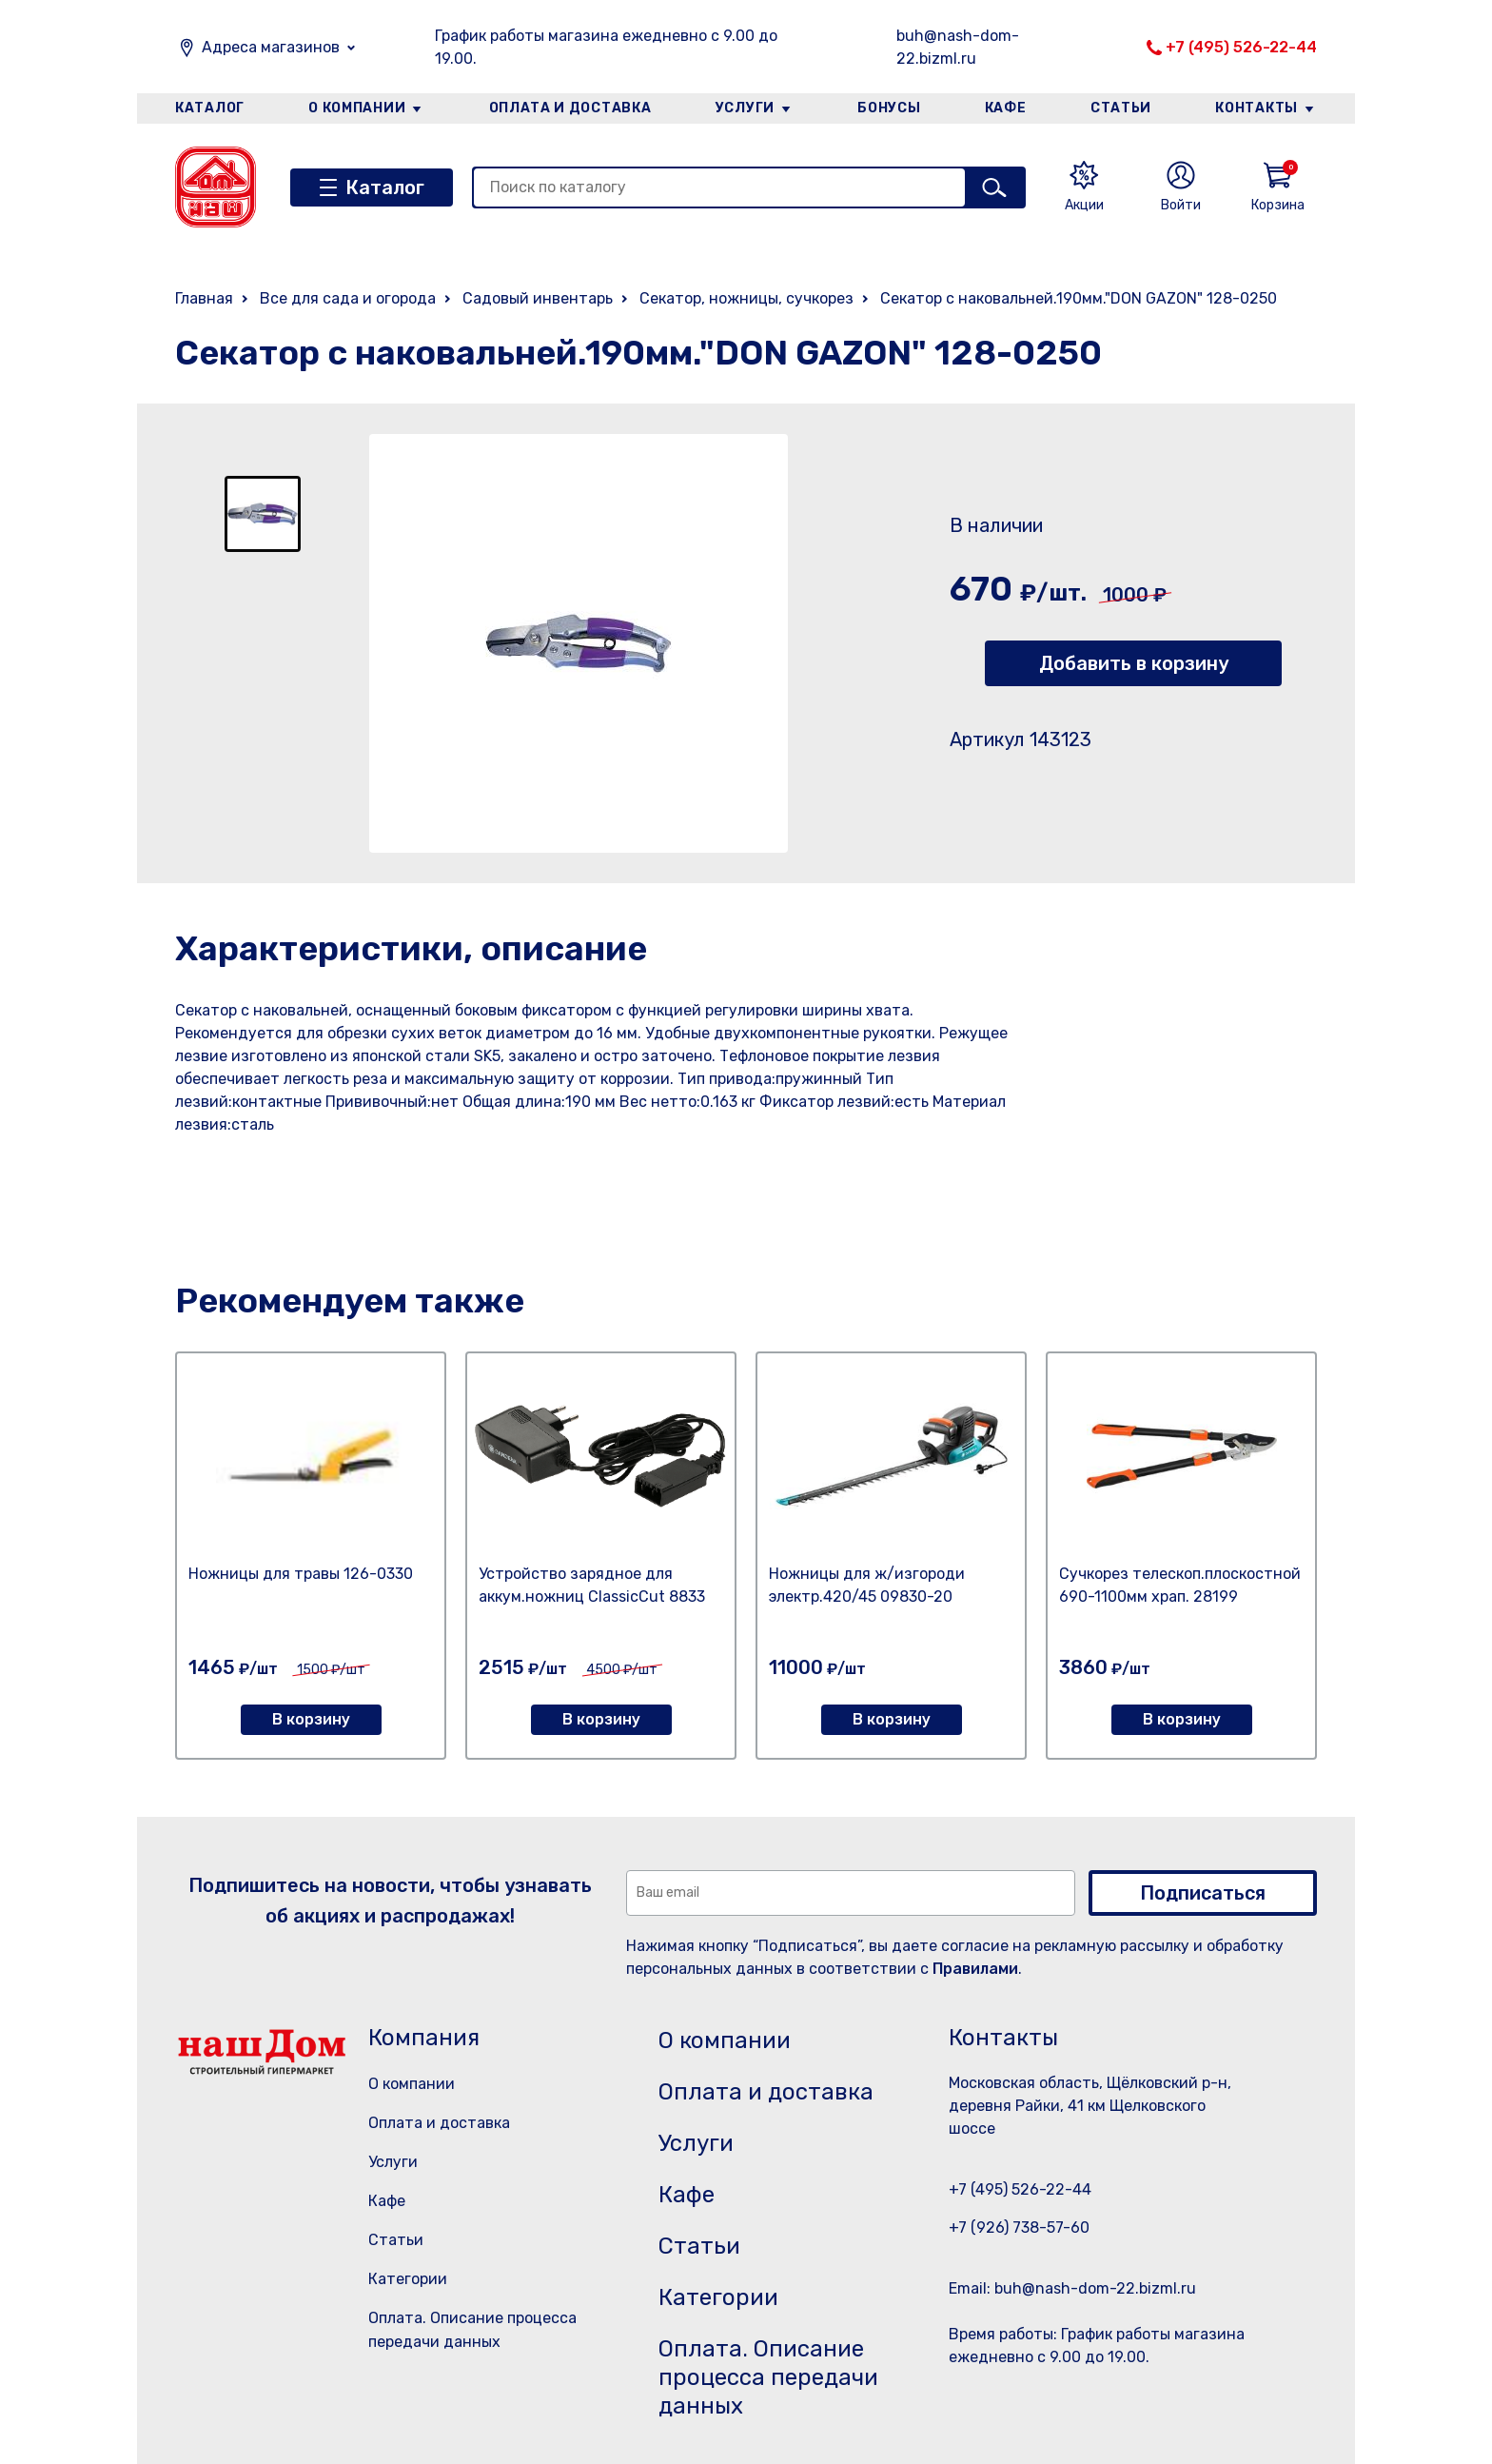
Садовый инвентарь (537, 298)
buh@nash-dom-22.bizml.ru (957, 47)
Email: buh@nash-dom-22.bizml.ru (1072, 2288)
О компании (356, 108)
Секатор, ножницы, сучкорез (746, 298)
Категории (407, 2279)
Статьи (1120, 108)
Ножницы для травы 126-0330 (300, 1574)
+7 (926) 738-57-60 (1019, 2227)
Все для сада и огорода (348, 298)
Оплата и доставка (570, 108)
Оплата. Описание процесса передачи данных (768, 2377)
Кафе (1006, 108)
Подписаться (1203, 1893)
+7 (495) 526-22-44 (1241, 47)
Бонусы (888, 108)
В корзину (311, 1719)
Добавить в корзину (1133, 663)
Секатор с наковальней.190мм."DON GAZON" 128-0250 (1078, 298)
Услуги (745, 108)
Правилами (975, 1969)
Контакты (1256, 108)
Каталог (210, 108)
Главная (204, 298)
